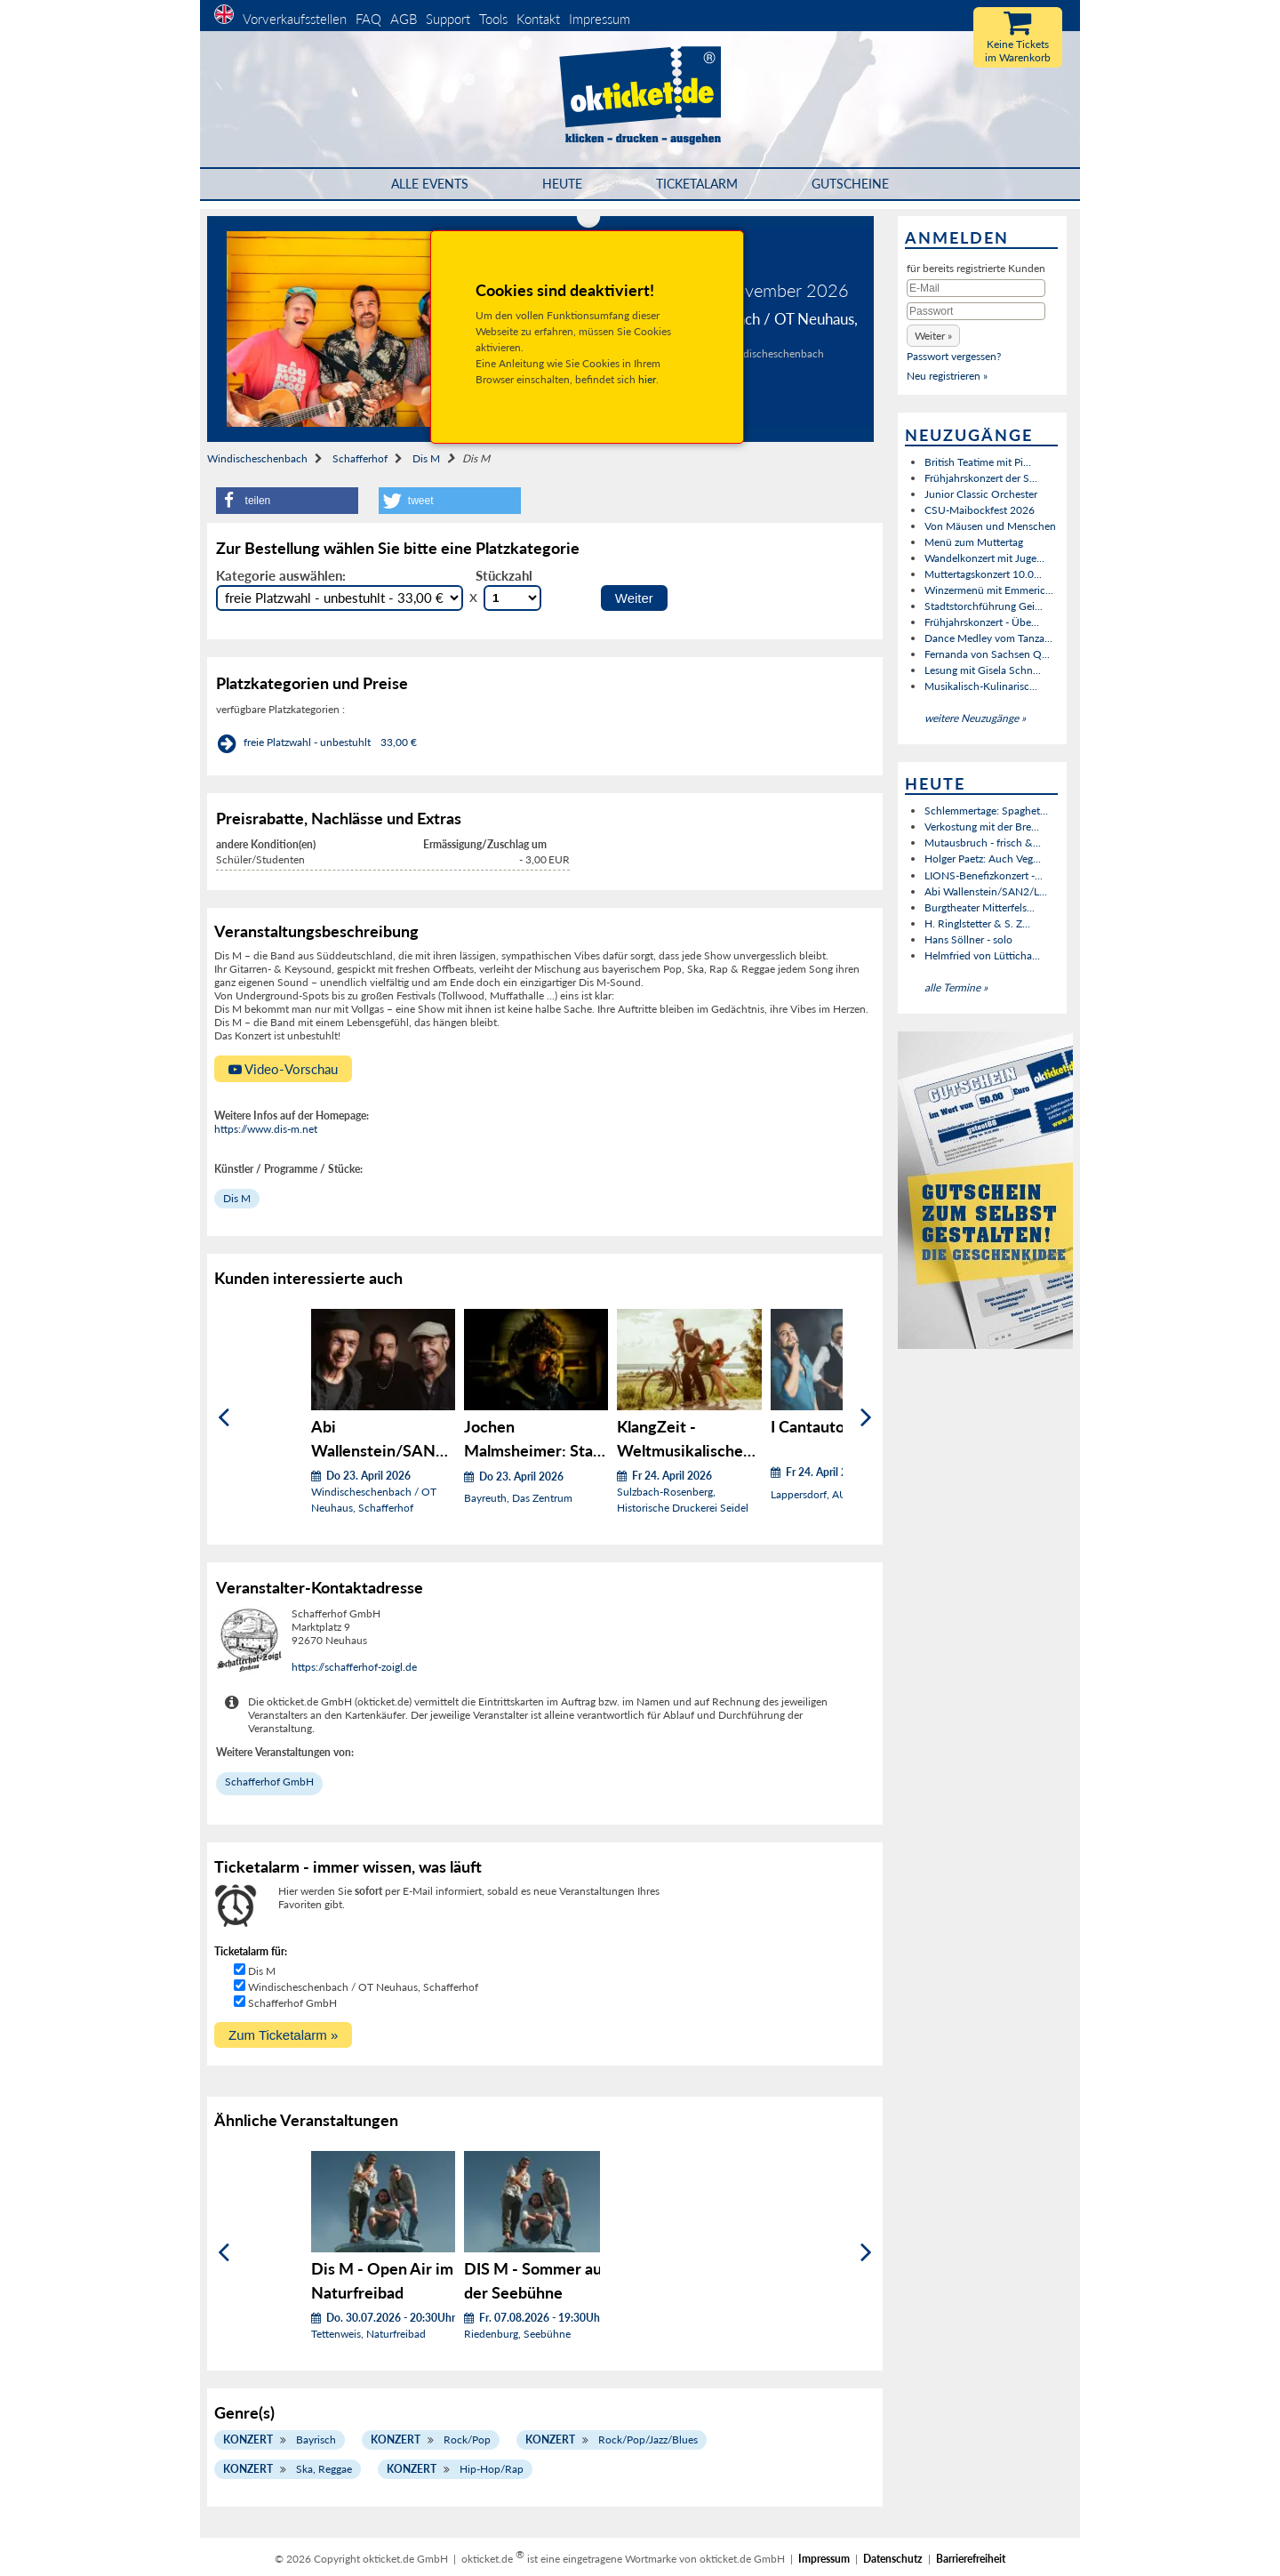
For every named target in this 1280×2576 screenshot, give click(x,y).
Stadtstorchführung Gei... (983, 606)
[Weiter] (866, 1417)
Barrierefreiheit (970, 2558)
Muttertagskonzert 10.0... (983, 574)
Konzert (248, 2439)
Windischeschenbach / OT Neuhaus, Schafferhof (363, 1987)
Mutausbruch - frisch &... (982, 842)
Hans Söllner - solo (968, 939)
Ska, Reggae (324, 2469)
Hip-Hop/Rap (492, 2469)
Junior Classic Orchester (980, 494)
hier (647, 379)
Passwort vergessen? (954, 356)
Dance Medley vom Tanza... (988, 638)
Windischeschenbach (257, 458)
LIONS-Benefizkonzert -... (983, 875)
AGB (403, 19)
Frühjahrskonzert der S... (980, 478)
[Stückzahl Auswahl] (512, 598)
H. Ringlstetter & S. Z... (977, 923)
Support (448, 19)
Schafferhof (360, 458)
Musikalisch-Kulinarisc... (980, 686)
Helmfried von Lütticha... (982, 955)
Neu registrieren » (947, 375)
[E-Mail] (976, 288)
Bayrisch (316, 2439)
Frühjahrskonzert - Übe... (981, 622)
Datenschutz (893, 2558)
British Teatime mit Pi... (977, 462)
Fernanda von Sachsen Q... (987, 654)
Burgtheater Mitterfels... (979, 907)
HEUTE (562, 183)
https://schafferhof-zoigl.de (354, 1666)
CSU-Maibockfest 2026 (979, 510)
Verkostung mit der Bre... (981, 826)
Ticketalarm (697, 183)
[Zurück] (223, 1417)
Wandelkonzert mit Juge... (984, 558)
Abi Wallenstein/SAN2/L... (985, 891)
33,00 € (398, 742)
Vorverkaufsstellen (295, 19)
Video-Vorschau (283, 1069)
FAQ (368, 19)
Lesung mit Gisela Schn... (982, 670)
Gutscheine (850, 183)
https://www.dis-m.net (265, 1129)
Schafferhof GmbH (269, 1781)
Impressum (599, 19)
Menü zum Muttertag (973, 542)
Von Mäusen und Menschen (990, 526)
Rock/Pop (467, 2439)
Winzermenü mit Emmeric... (988, 590)
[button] (287, 500)
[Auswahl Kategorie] (339, 598)
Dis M (426, 458)
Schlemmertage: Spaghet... (986, 810)
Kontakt (538, 19)
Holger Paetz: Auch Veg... (982, 858)
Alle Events (429, 183)
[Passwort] (976, 311)
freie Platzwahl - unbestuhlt (307, 742)
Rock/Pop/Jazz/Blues (648, 2439)
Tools (493, 19)
